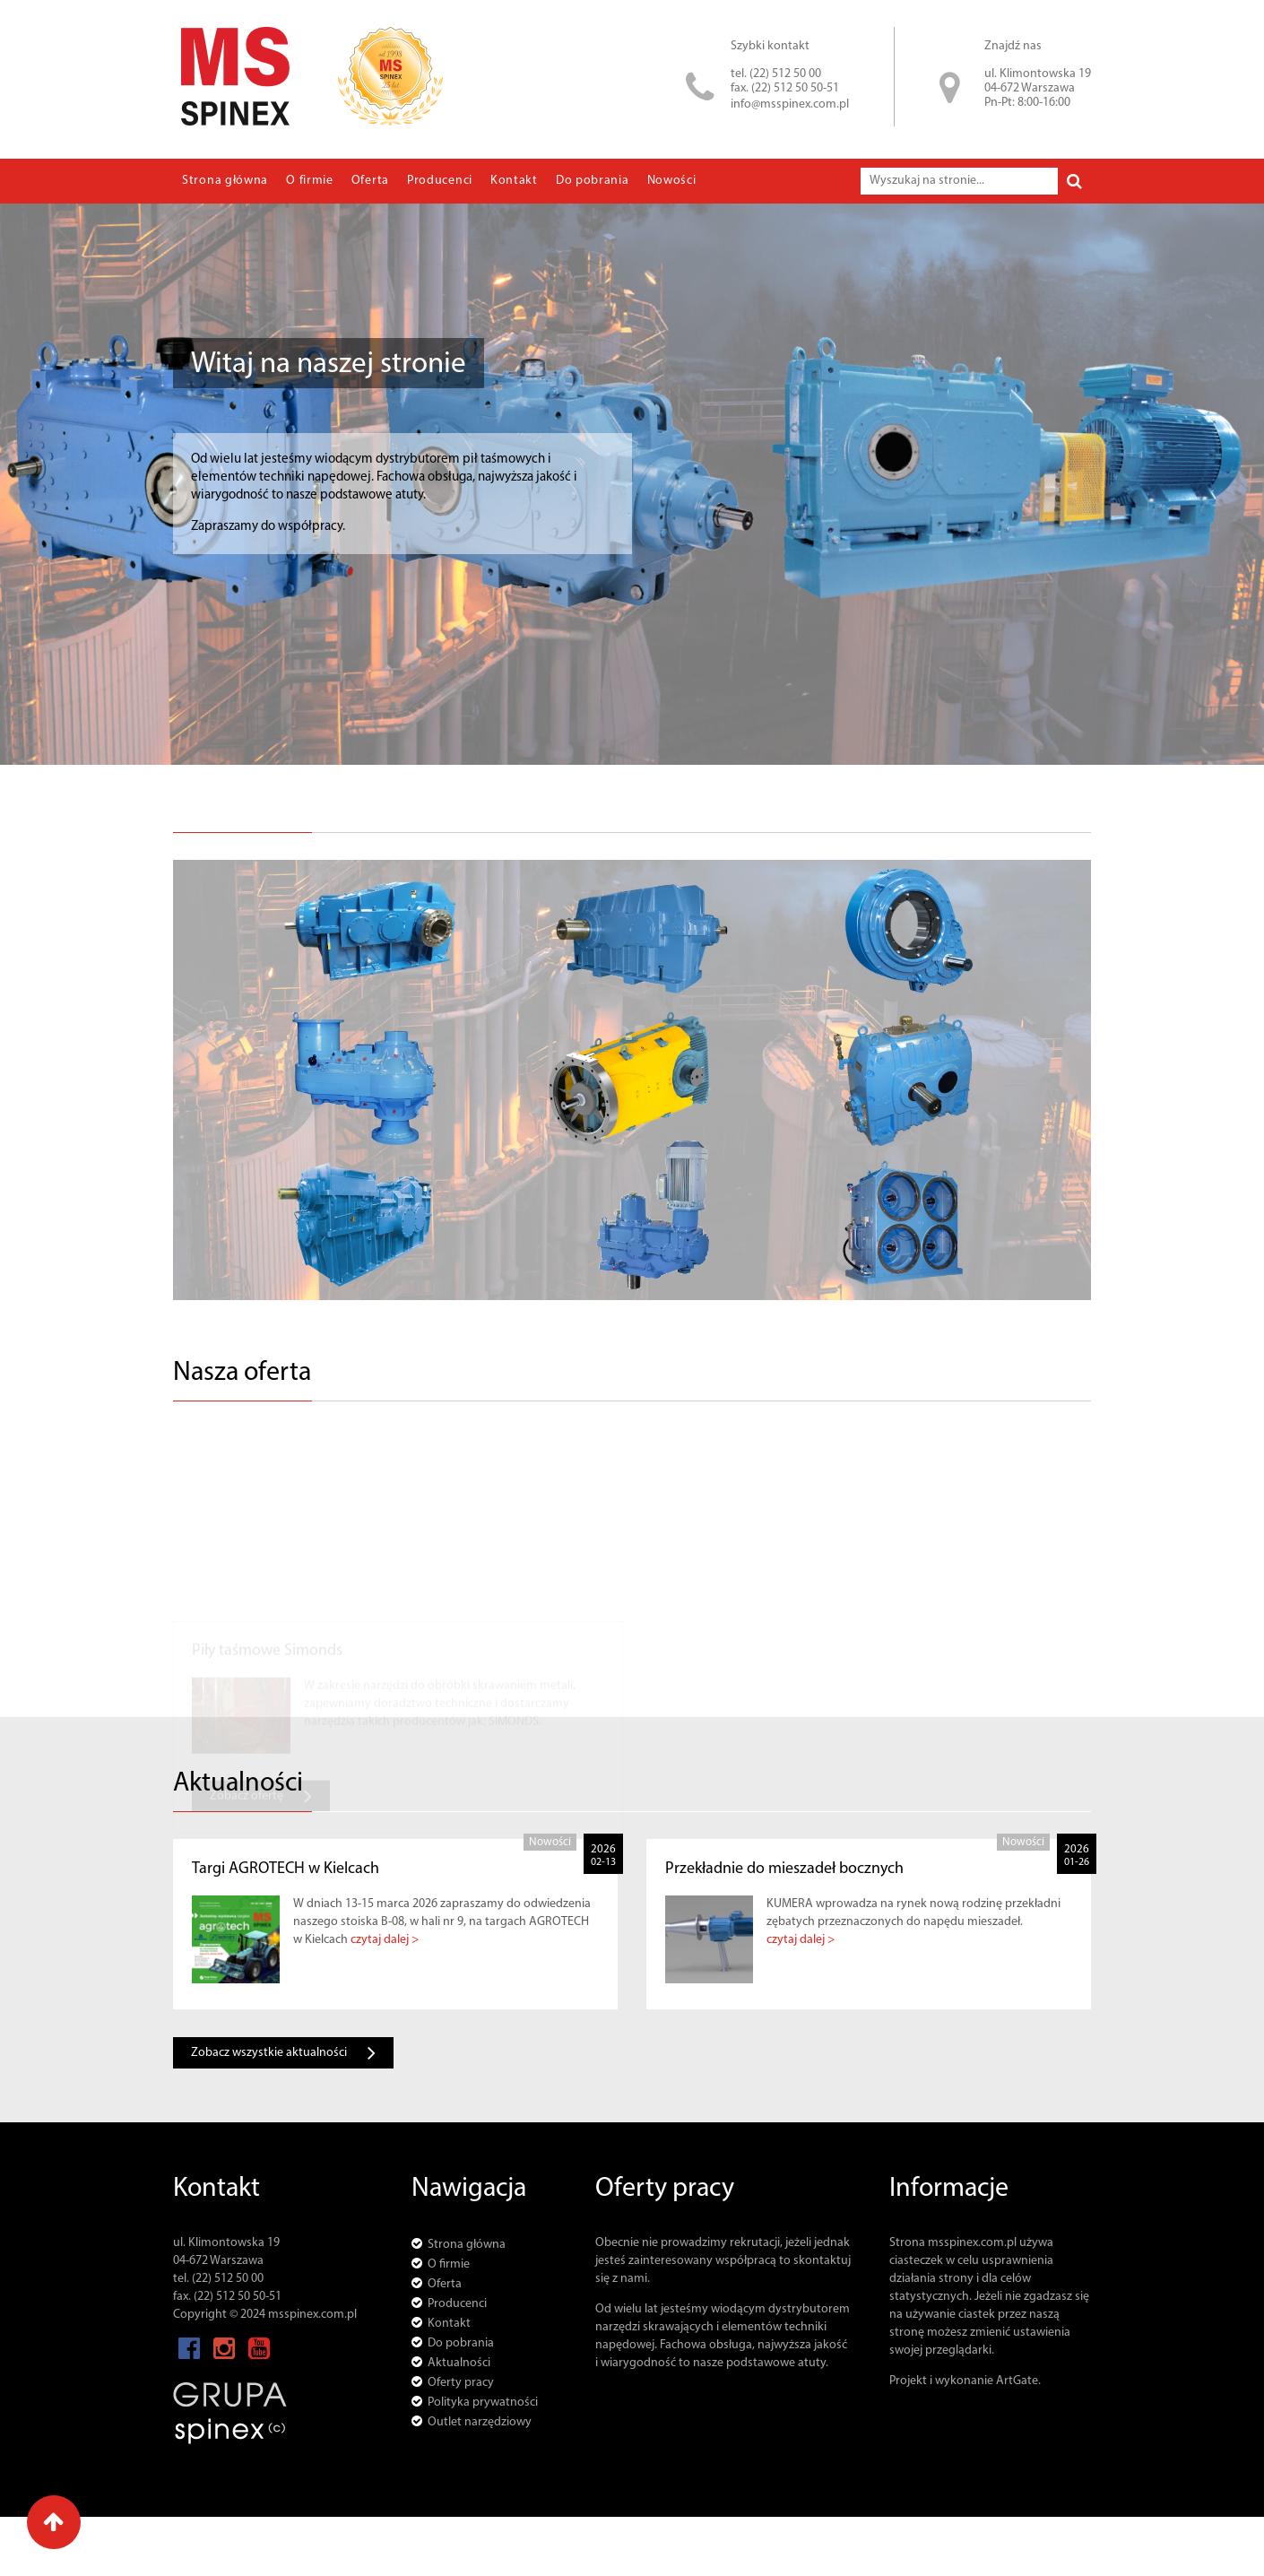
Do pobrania (592, 180)
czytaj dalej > (385, 1940)
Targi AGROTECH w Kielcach (285, 1869)
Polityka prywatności (483, 2402)
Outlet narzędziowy (480, 2422)
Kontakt (514, 180)
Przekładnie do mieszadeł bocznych (784, 1869)
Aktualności (459, 2363)
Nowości (672, 180)
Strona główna (225, 180)
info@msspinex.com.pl (790, 104)
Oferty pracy (461, 2383)
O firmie (309, 180)
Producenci (439, 180)
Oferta (370, 180)
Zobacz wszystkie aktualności (283, 2053)
